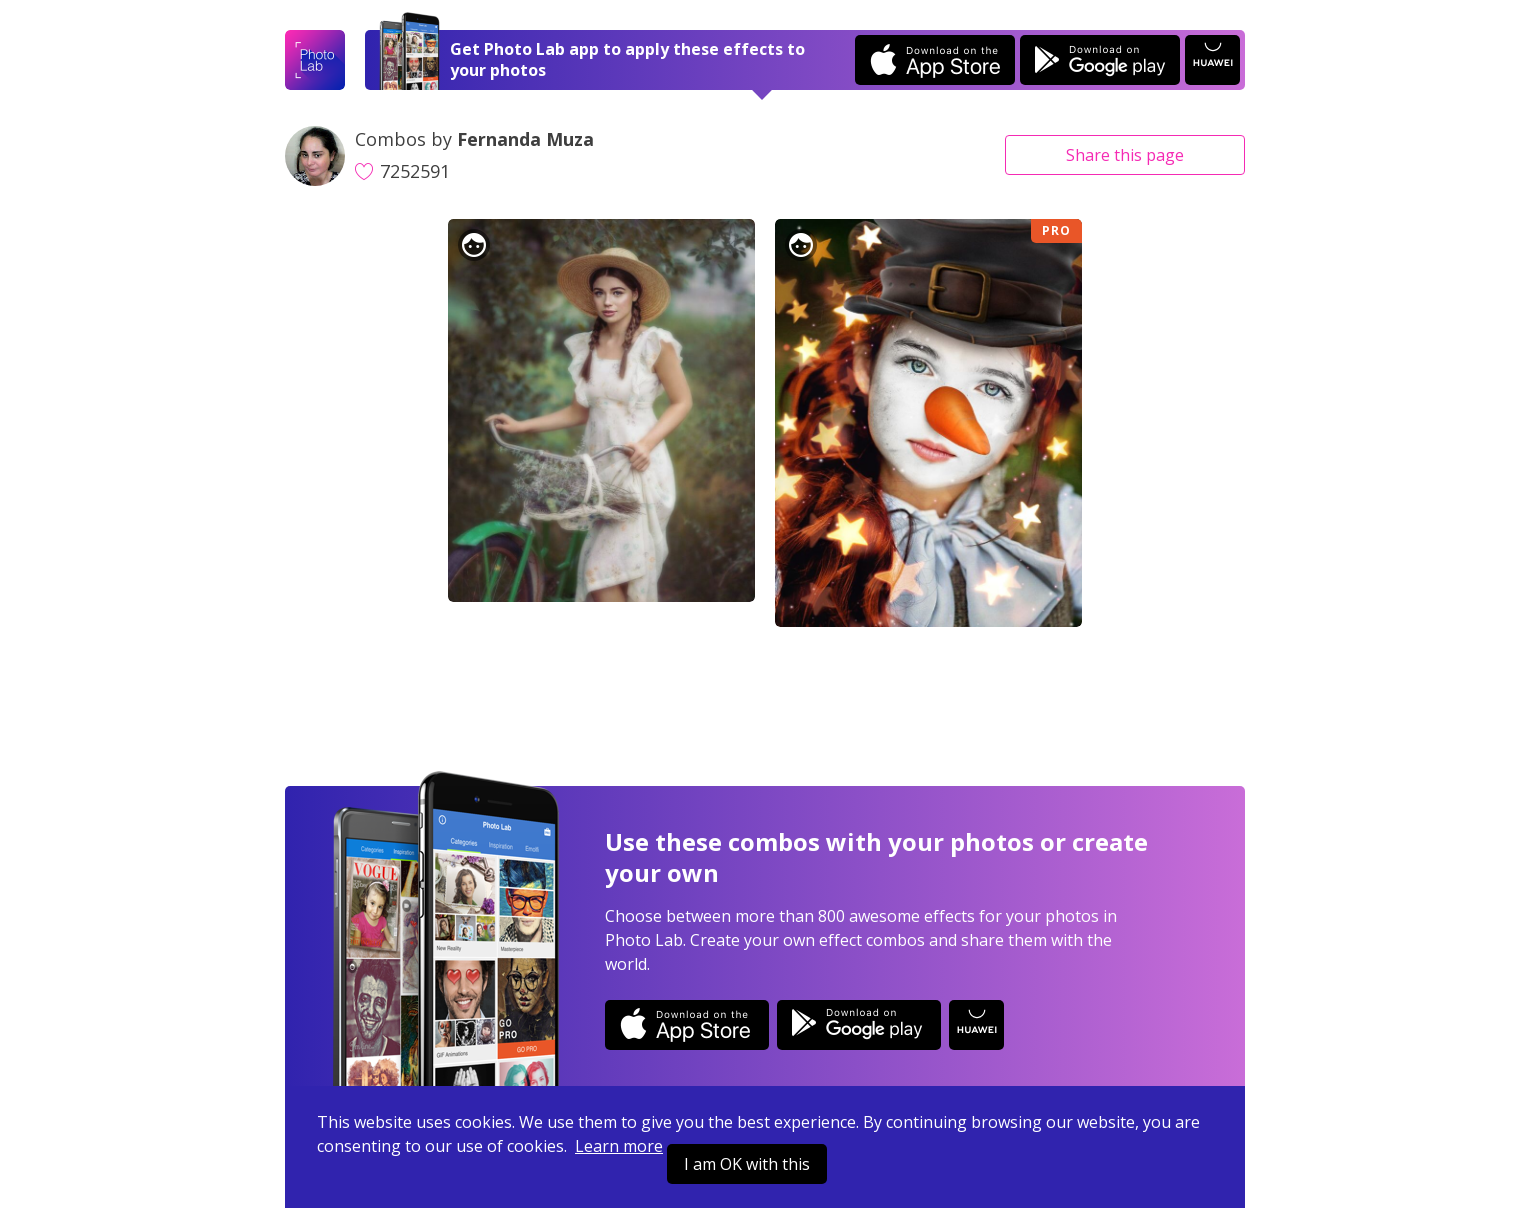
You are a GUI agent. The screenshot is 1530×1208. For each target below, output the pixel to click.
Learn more (619, 1146)
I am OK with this (747, 1164)
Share (1125, 155)
